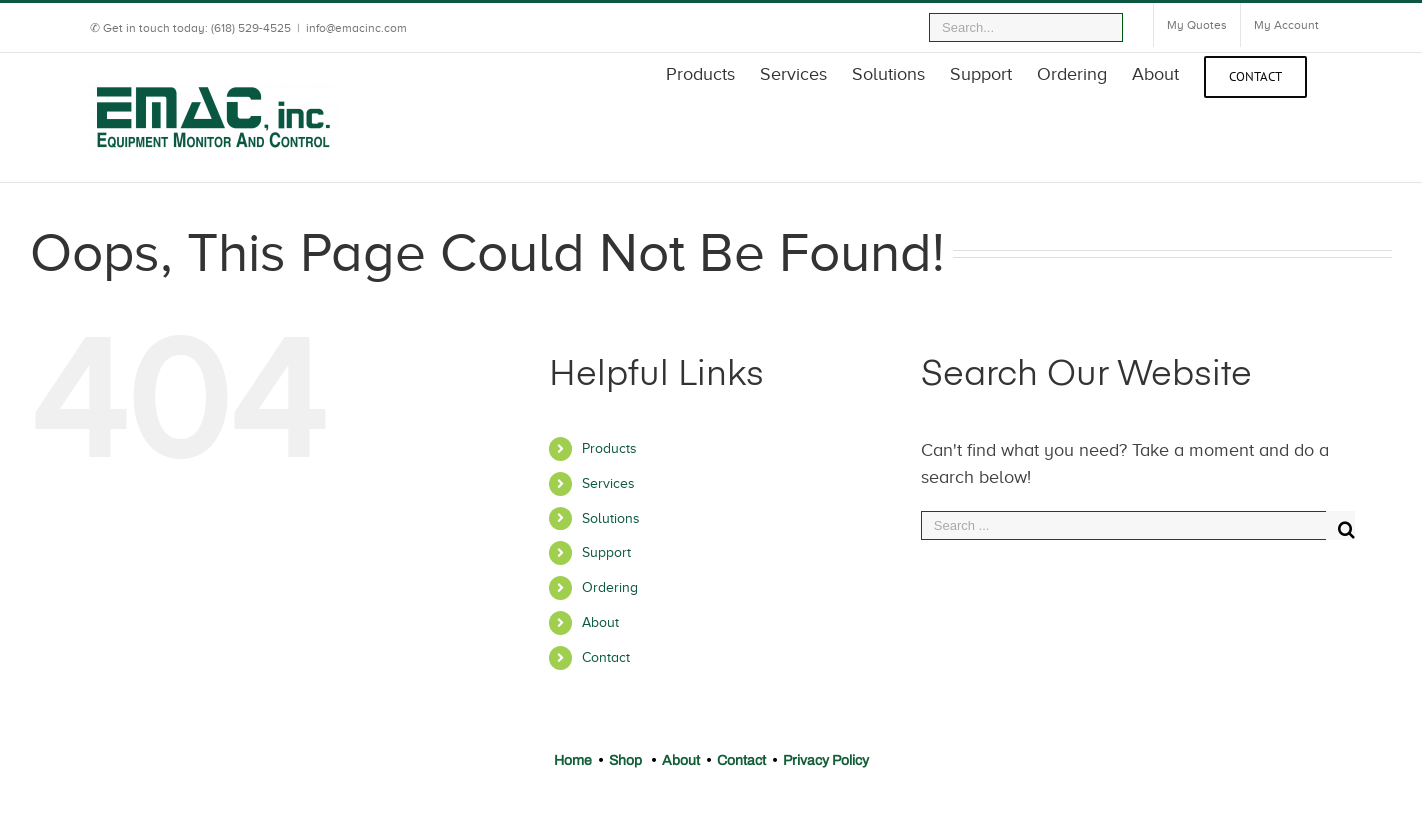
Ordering (610, 587)
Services (608, 483)
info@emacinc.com (356, 28)
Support (606, 552)
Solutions (611, 518)
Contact (606, 657)
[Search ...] (1123, 525)
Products (609, 448)
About (600, 622)
